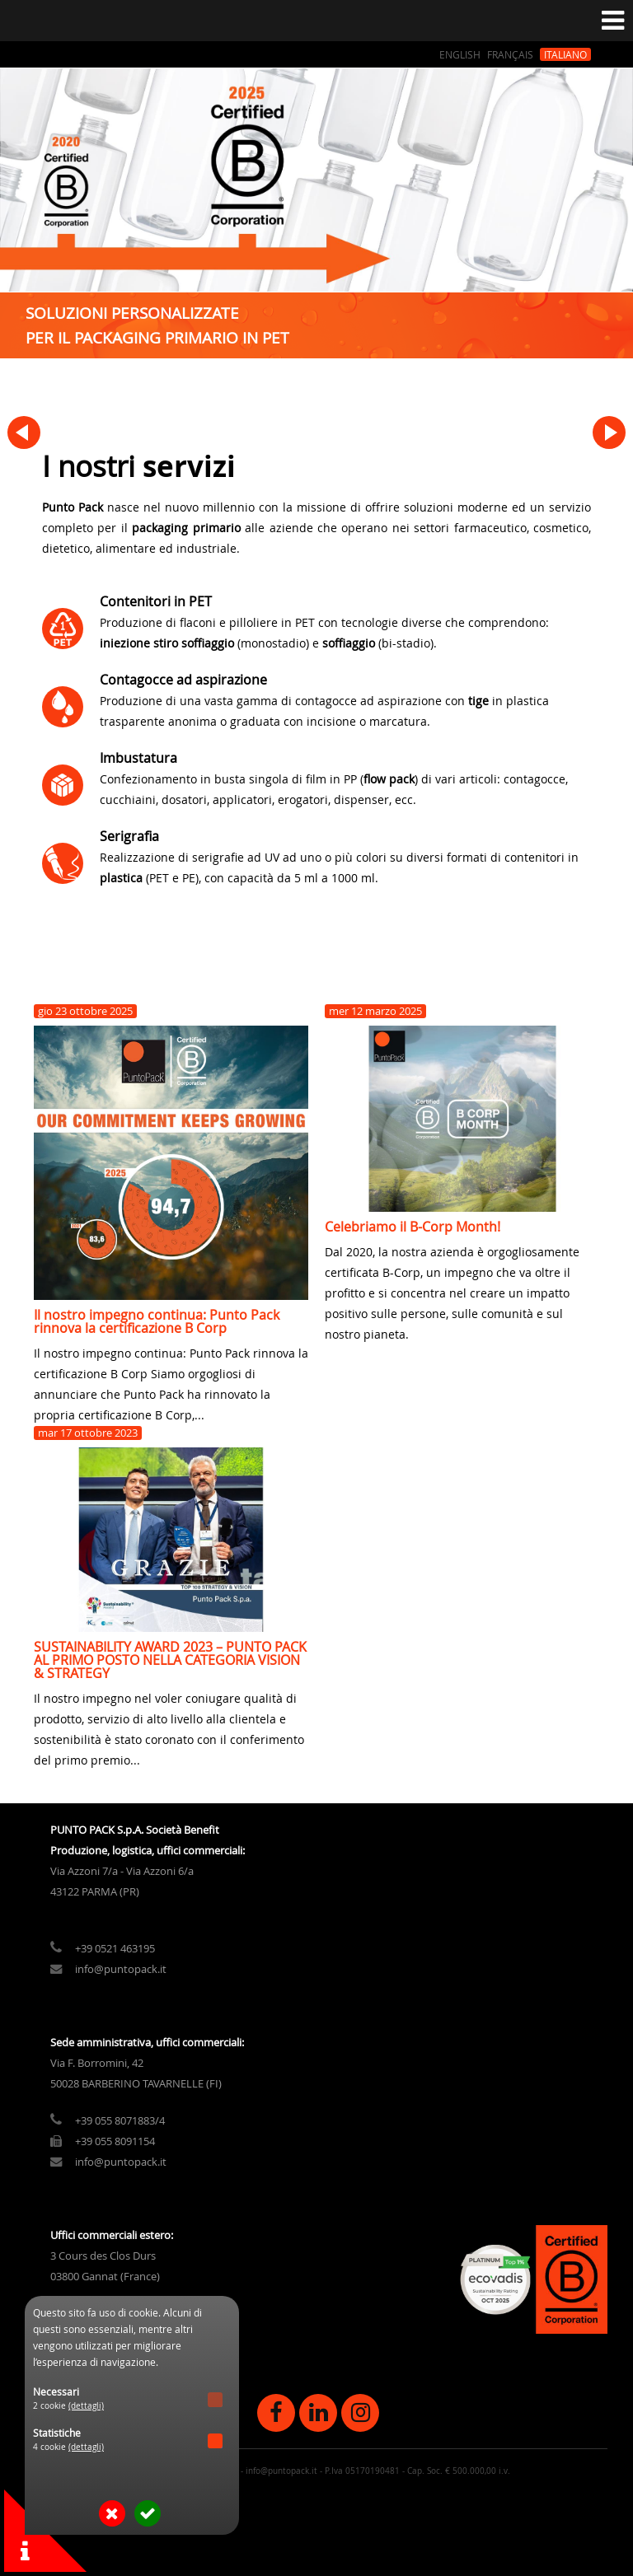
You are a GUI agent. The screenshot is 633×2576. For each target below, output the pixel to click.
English (460, 54)
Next (609, 432)
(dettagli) (86, 2406)
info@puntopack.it (120, 2032)
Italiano (565, 54)
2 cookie (68, 2406)
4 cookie (68, 2447)
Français (510, 54)
